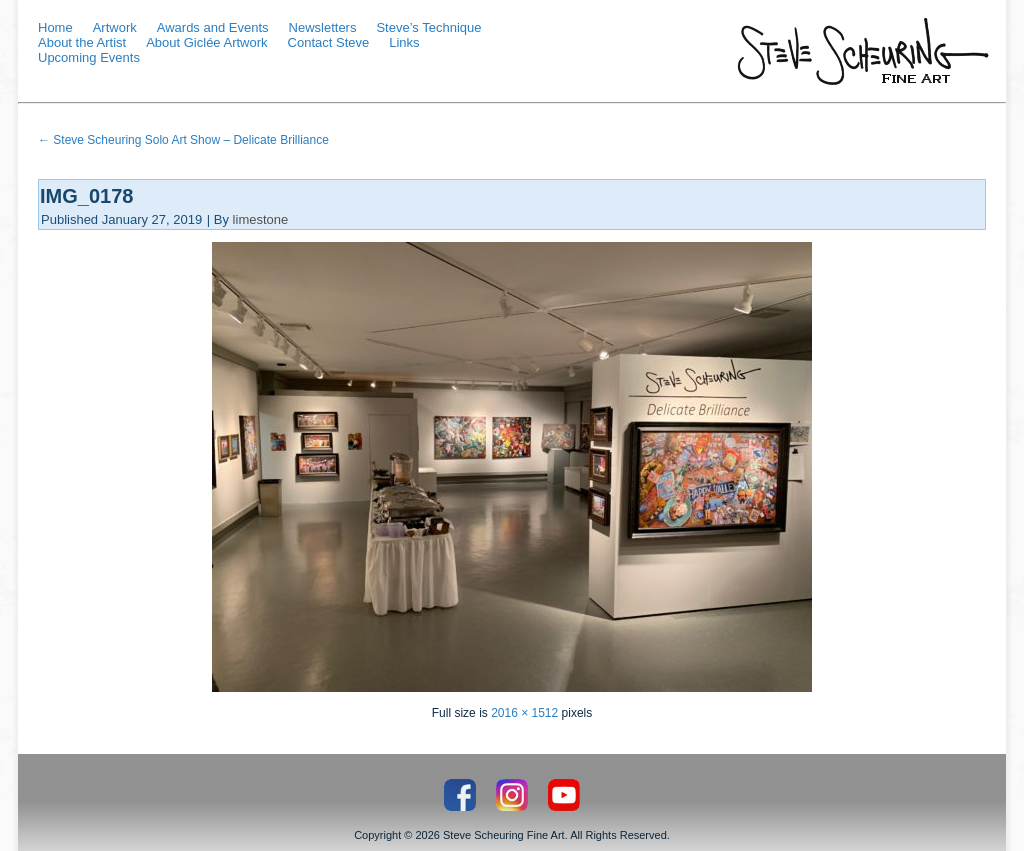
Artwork (115, 27)
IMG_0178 (86, 196)
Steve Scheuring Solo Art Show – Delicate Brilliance (183, 140)
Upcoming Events (89, 57)
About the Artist (82, 42)
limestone (261, 219)
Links (404, 42)
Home (55, 27)
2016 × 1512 (524, 713)
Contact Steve (329, 42)
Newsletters (323, 27)
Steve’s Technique (428, 27)
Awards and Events (213, 27)
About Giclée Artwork (206, 42)
